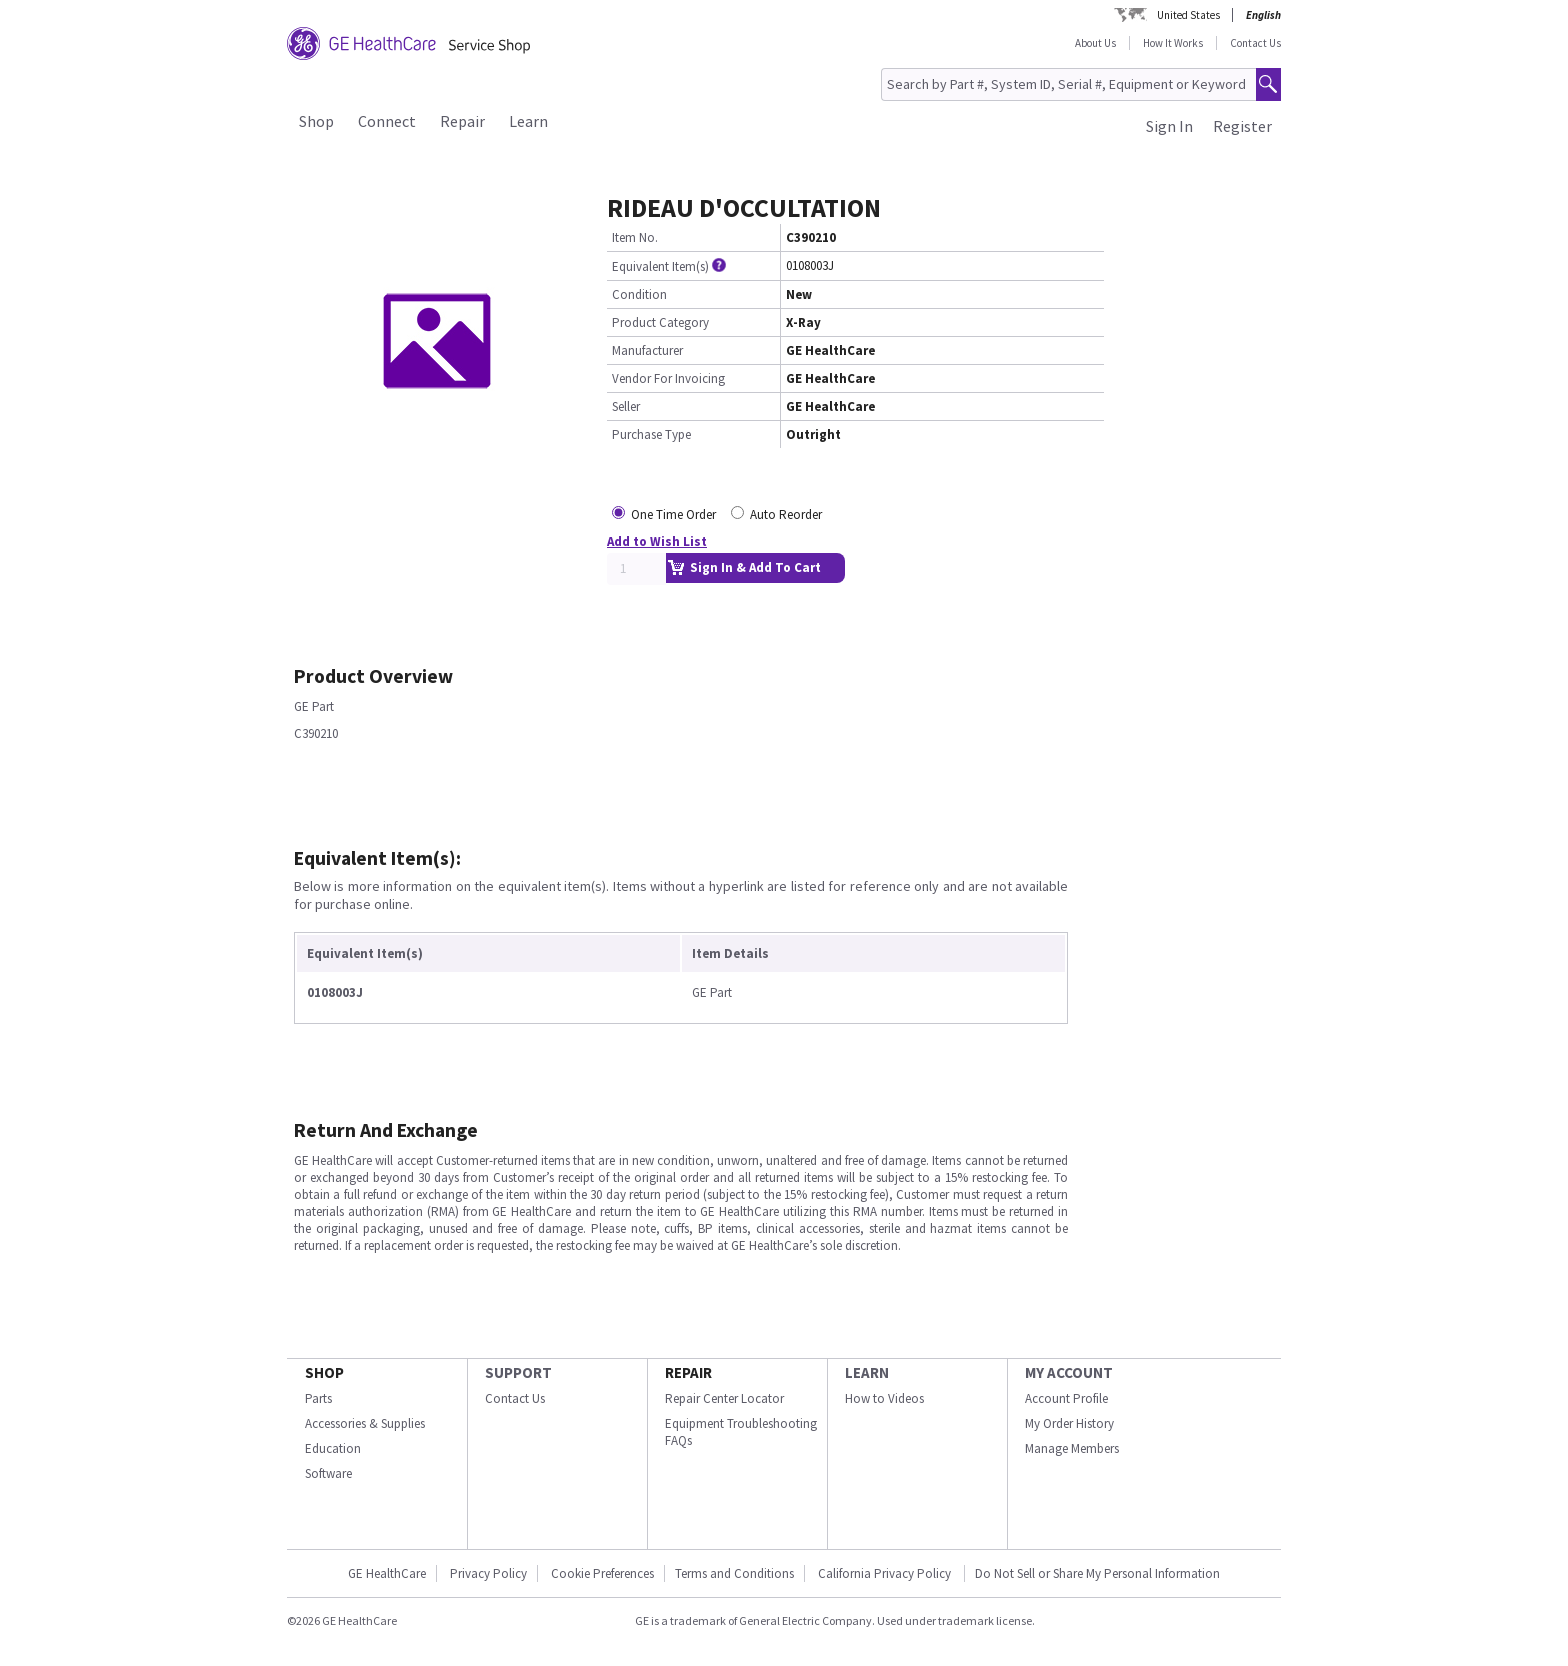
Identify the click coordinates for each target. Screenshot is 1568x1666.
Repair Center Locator (724, 1398)
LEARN (867, 1372)
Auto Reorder (786, 514)
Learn (528, 121)
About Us (1095, 43)
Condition (639, 294)
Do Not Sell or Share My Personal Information (1097, 1573)
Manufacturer (647, 350)
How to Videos (884, 1398)
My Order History (1069, 1423)
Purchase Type (651, 434)
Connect (387, 121)
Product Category (660, 322)
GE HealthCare (387, 1573)
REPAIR (688, 1372)
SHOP (324, 1372)
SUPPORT (518, 1372)
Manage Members (1072, 1448)
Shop (316, 121)
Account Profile (1066, 1398)
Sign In (1169, 126)
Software (328, 1473)
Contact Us (1255, 43)
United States (1188, 15)
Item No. (635, 237)
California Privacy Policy (886, 1573)
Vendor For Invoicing (668, 378)
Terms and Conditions (734, 1573)
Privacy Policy (488, 1573)
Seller (626, 406)
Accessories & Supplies (365, 1423)
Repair (462, 121)
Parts (318, 1398)
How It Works (1173, 43)
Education (333, 1448)
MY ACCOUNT (1069, 1372)
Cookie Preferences (602, 1573)
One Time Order (673, 514)
